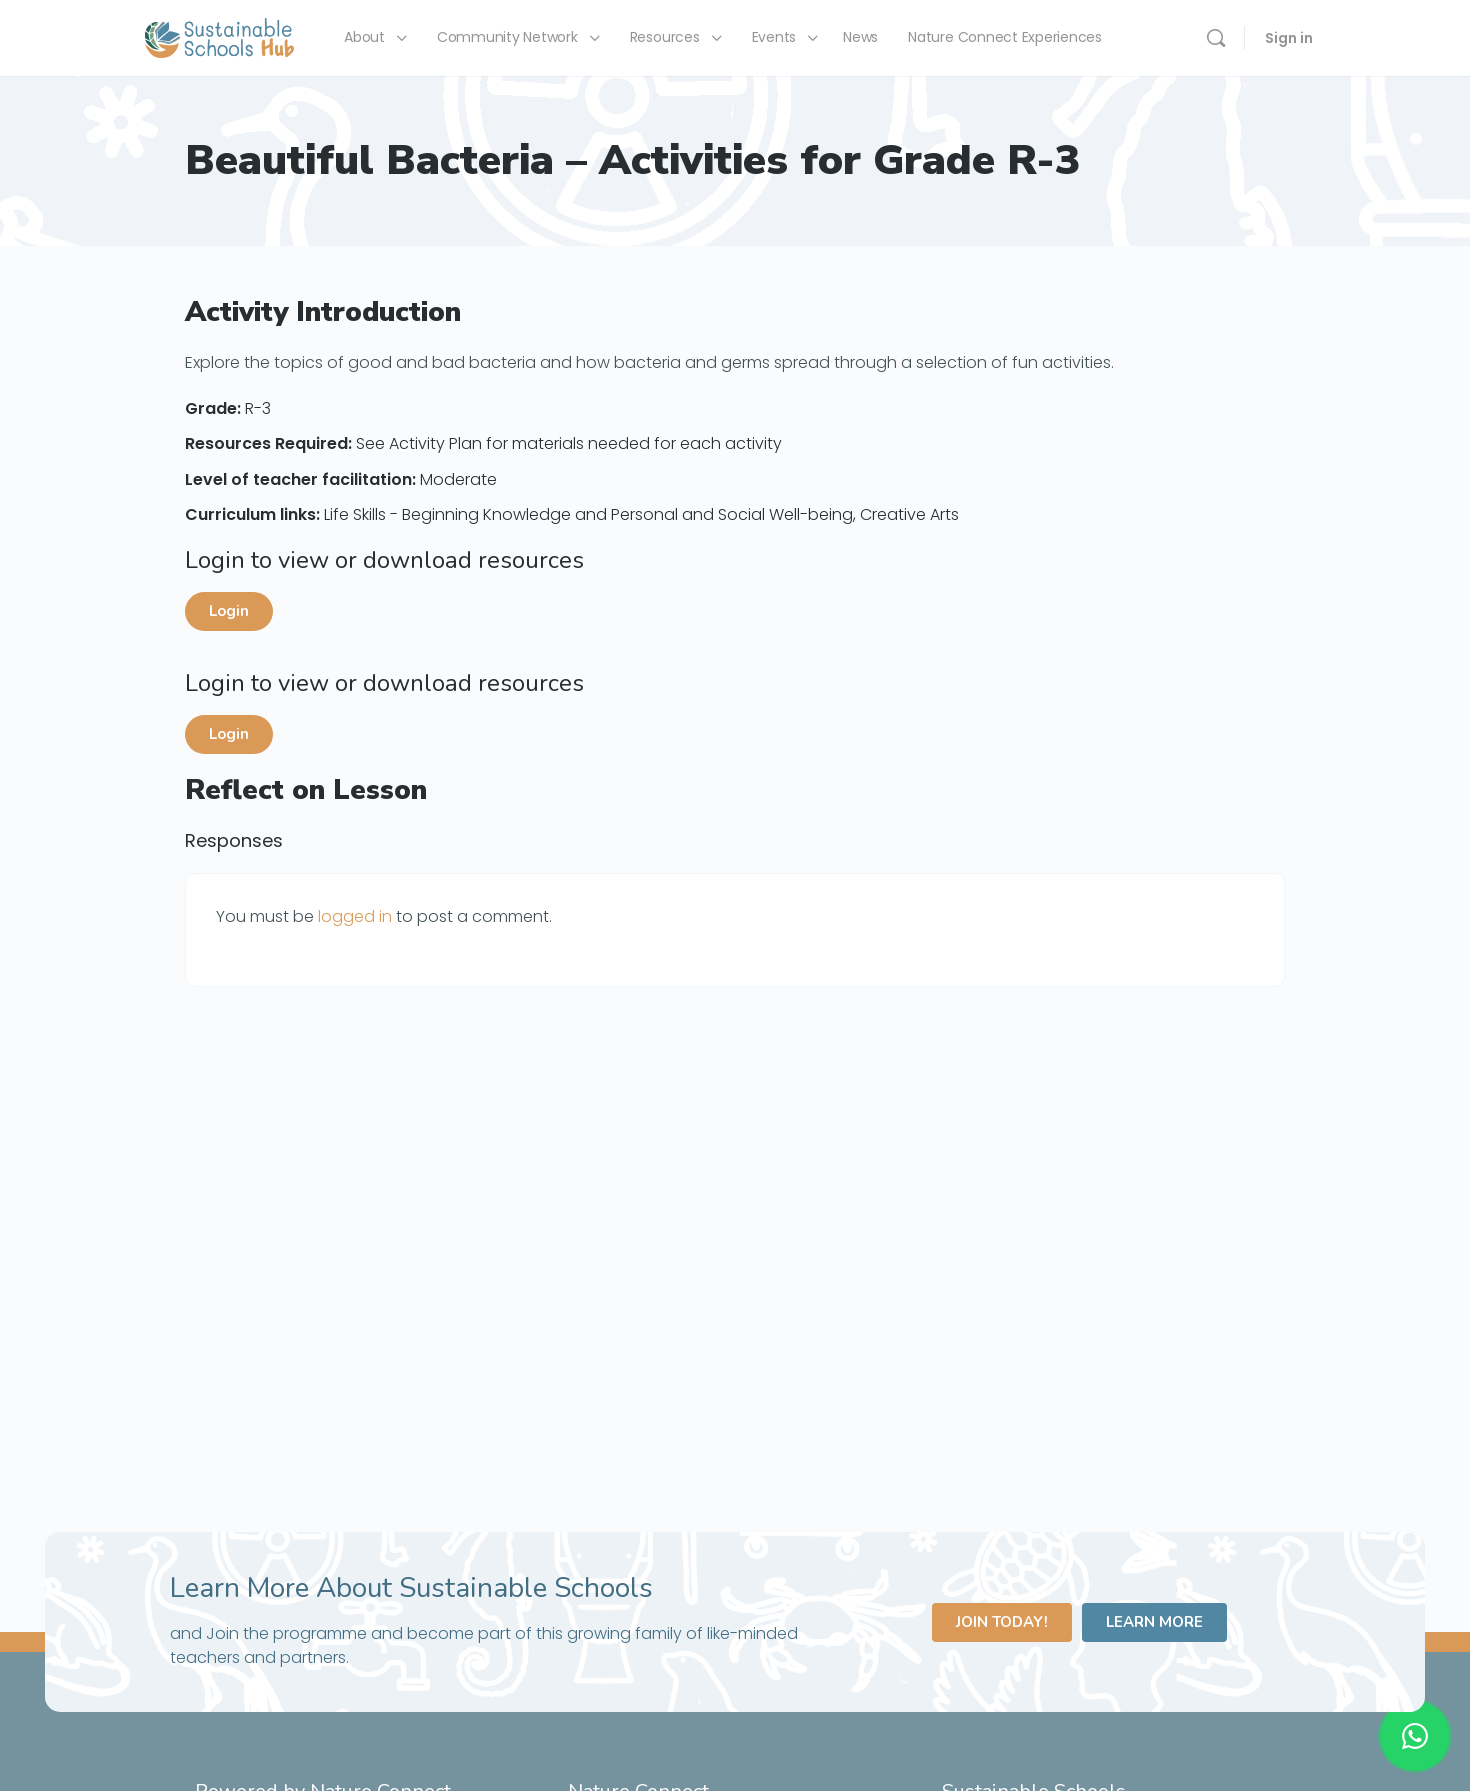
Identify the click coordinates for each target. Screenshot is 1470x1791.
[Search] (1216, 38)
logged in (355, 916)
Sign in (1289, 38)
